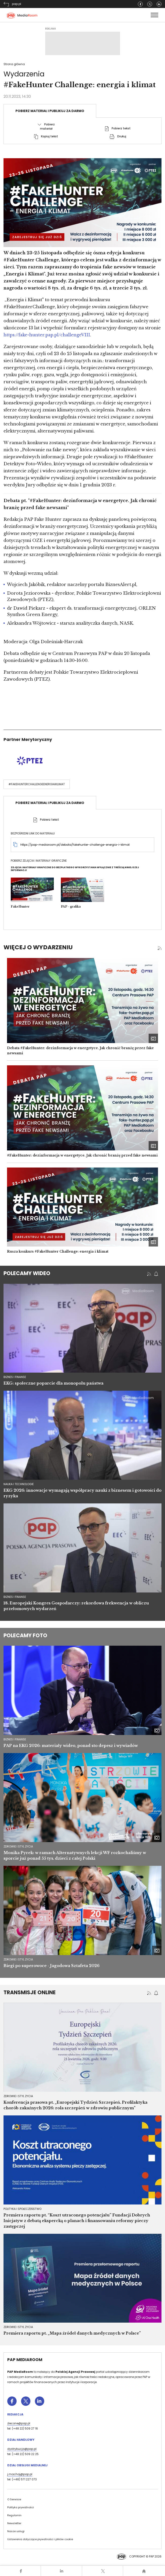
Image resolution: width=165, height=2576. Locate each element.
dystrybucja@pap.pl (22, 2449)
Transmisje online (30, 1992)
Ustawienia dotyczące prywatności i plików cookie (40, 2539)
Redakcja (15, 2414)
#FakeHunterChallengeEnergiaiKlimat (36, 784)
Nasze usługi (16, 2531)
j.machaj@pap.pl (19, 2474)
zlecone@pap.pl (18, 2423)
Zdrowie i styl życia (18, 1846)
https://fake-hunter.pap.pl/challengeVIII (47, 335)
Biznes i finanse (15, 1739)
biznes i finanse (15, 1377)
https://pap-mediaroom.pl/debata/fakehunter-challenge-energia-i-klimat (75, 845)
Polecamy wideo (27, 1273)
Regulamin (14, 2515)
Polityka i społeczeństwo (22, 2209)
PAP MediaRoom (24, 2359)
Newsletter (14, 2523)
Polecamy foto (25, 1635)
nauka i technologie (19, 1484)
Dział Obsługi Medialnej (27, 2465)
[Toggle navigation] (154, 15)
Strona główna (14, 64)
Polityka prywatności (20, 2507)
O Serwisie (14, 2499)
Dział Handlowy (20, 2440)
